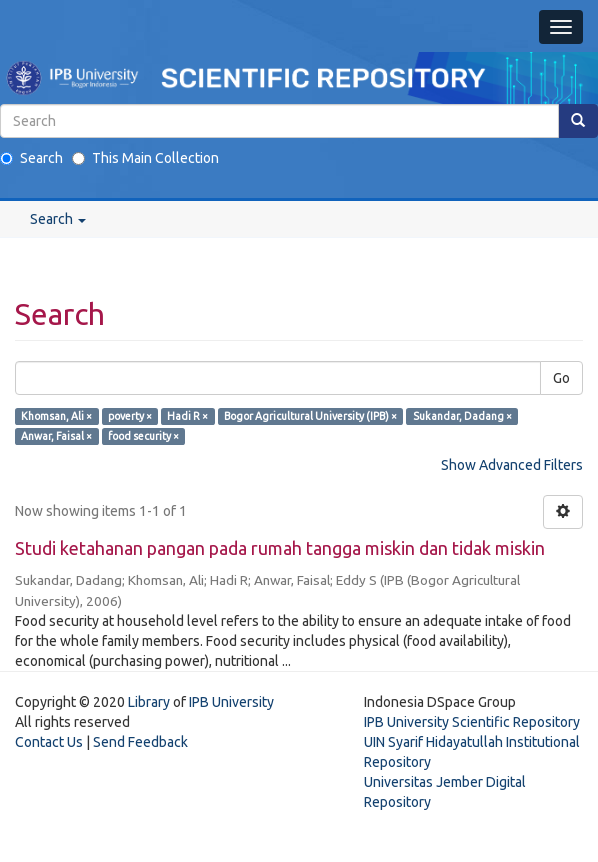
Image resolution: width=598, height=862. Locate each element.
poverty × (130, 416)
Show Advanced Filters (512, 465)
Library (149, 702)
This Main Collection (145, 158)
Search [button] (58, 219)
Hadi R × (187, 416)
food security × (143, 436)
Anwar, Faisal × (56, 436)
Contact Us (49, 742)
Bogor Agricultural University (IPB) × (310, 416)
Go (561, 378)
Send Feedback (140, 742)
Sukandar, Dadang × (462, 416)
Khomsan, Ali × (56, 416)
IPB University (231, 702)
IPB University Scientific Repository (472, 722)
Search (31, 158)
